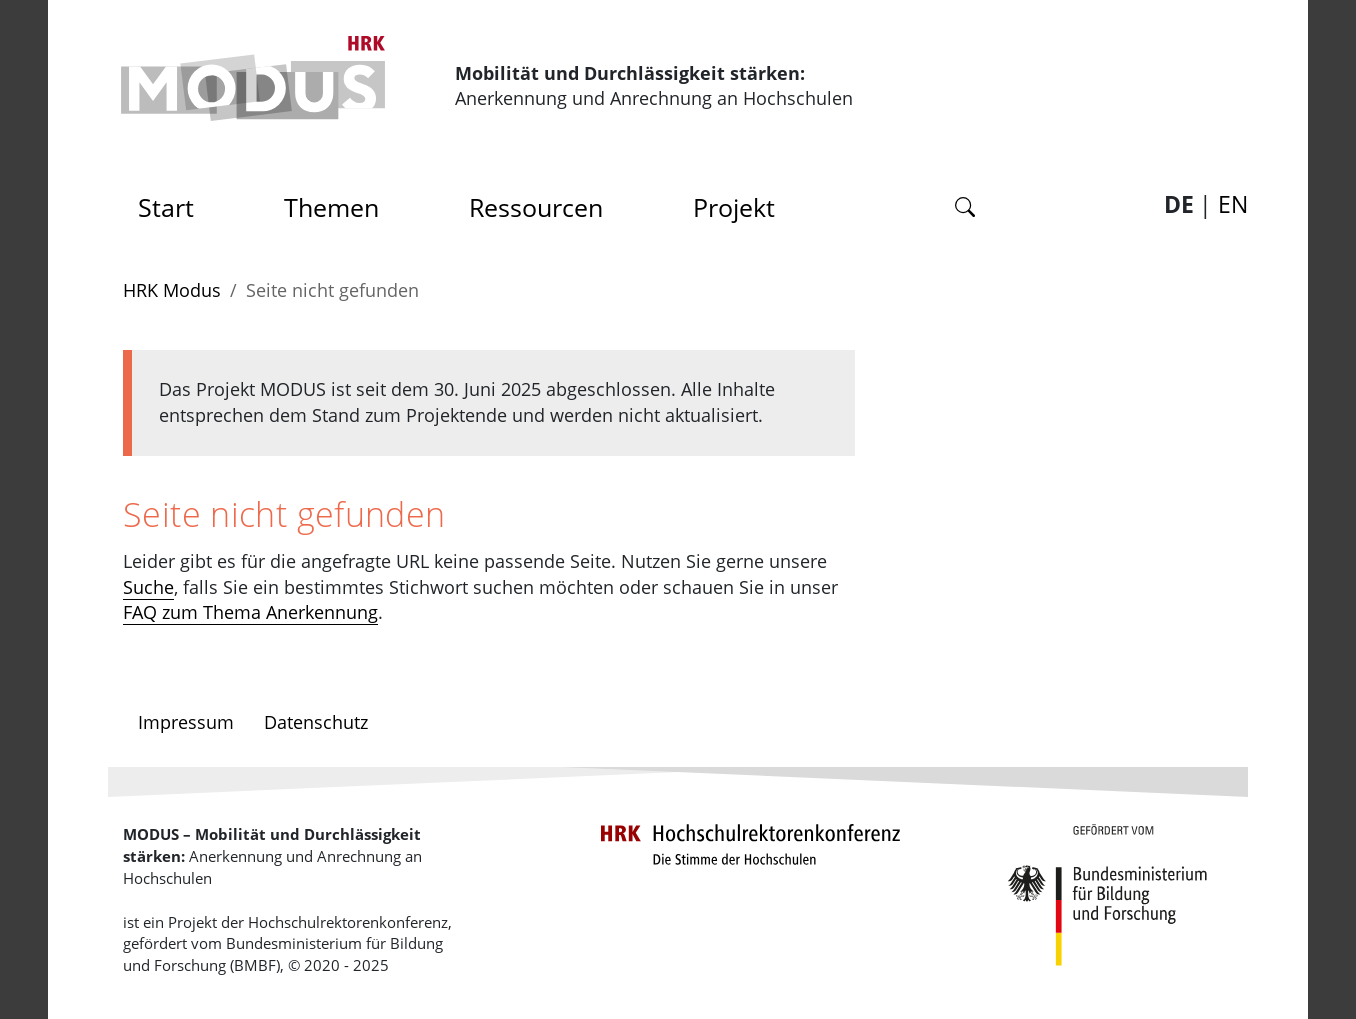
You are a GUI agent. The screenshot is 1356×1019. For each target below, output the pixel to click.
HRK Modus (172, 290)
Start (173, 201)
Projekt (734, 207)
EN (1233, 204)
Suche (148, 587)
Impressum (186, 722)
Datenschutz (316, 722)
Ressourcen (536, 207)
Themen (331, 207)
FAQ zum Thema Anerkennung (250, 612)
